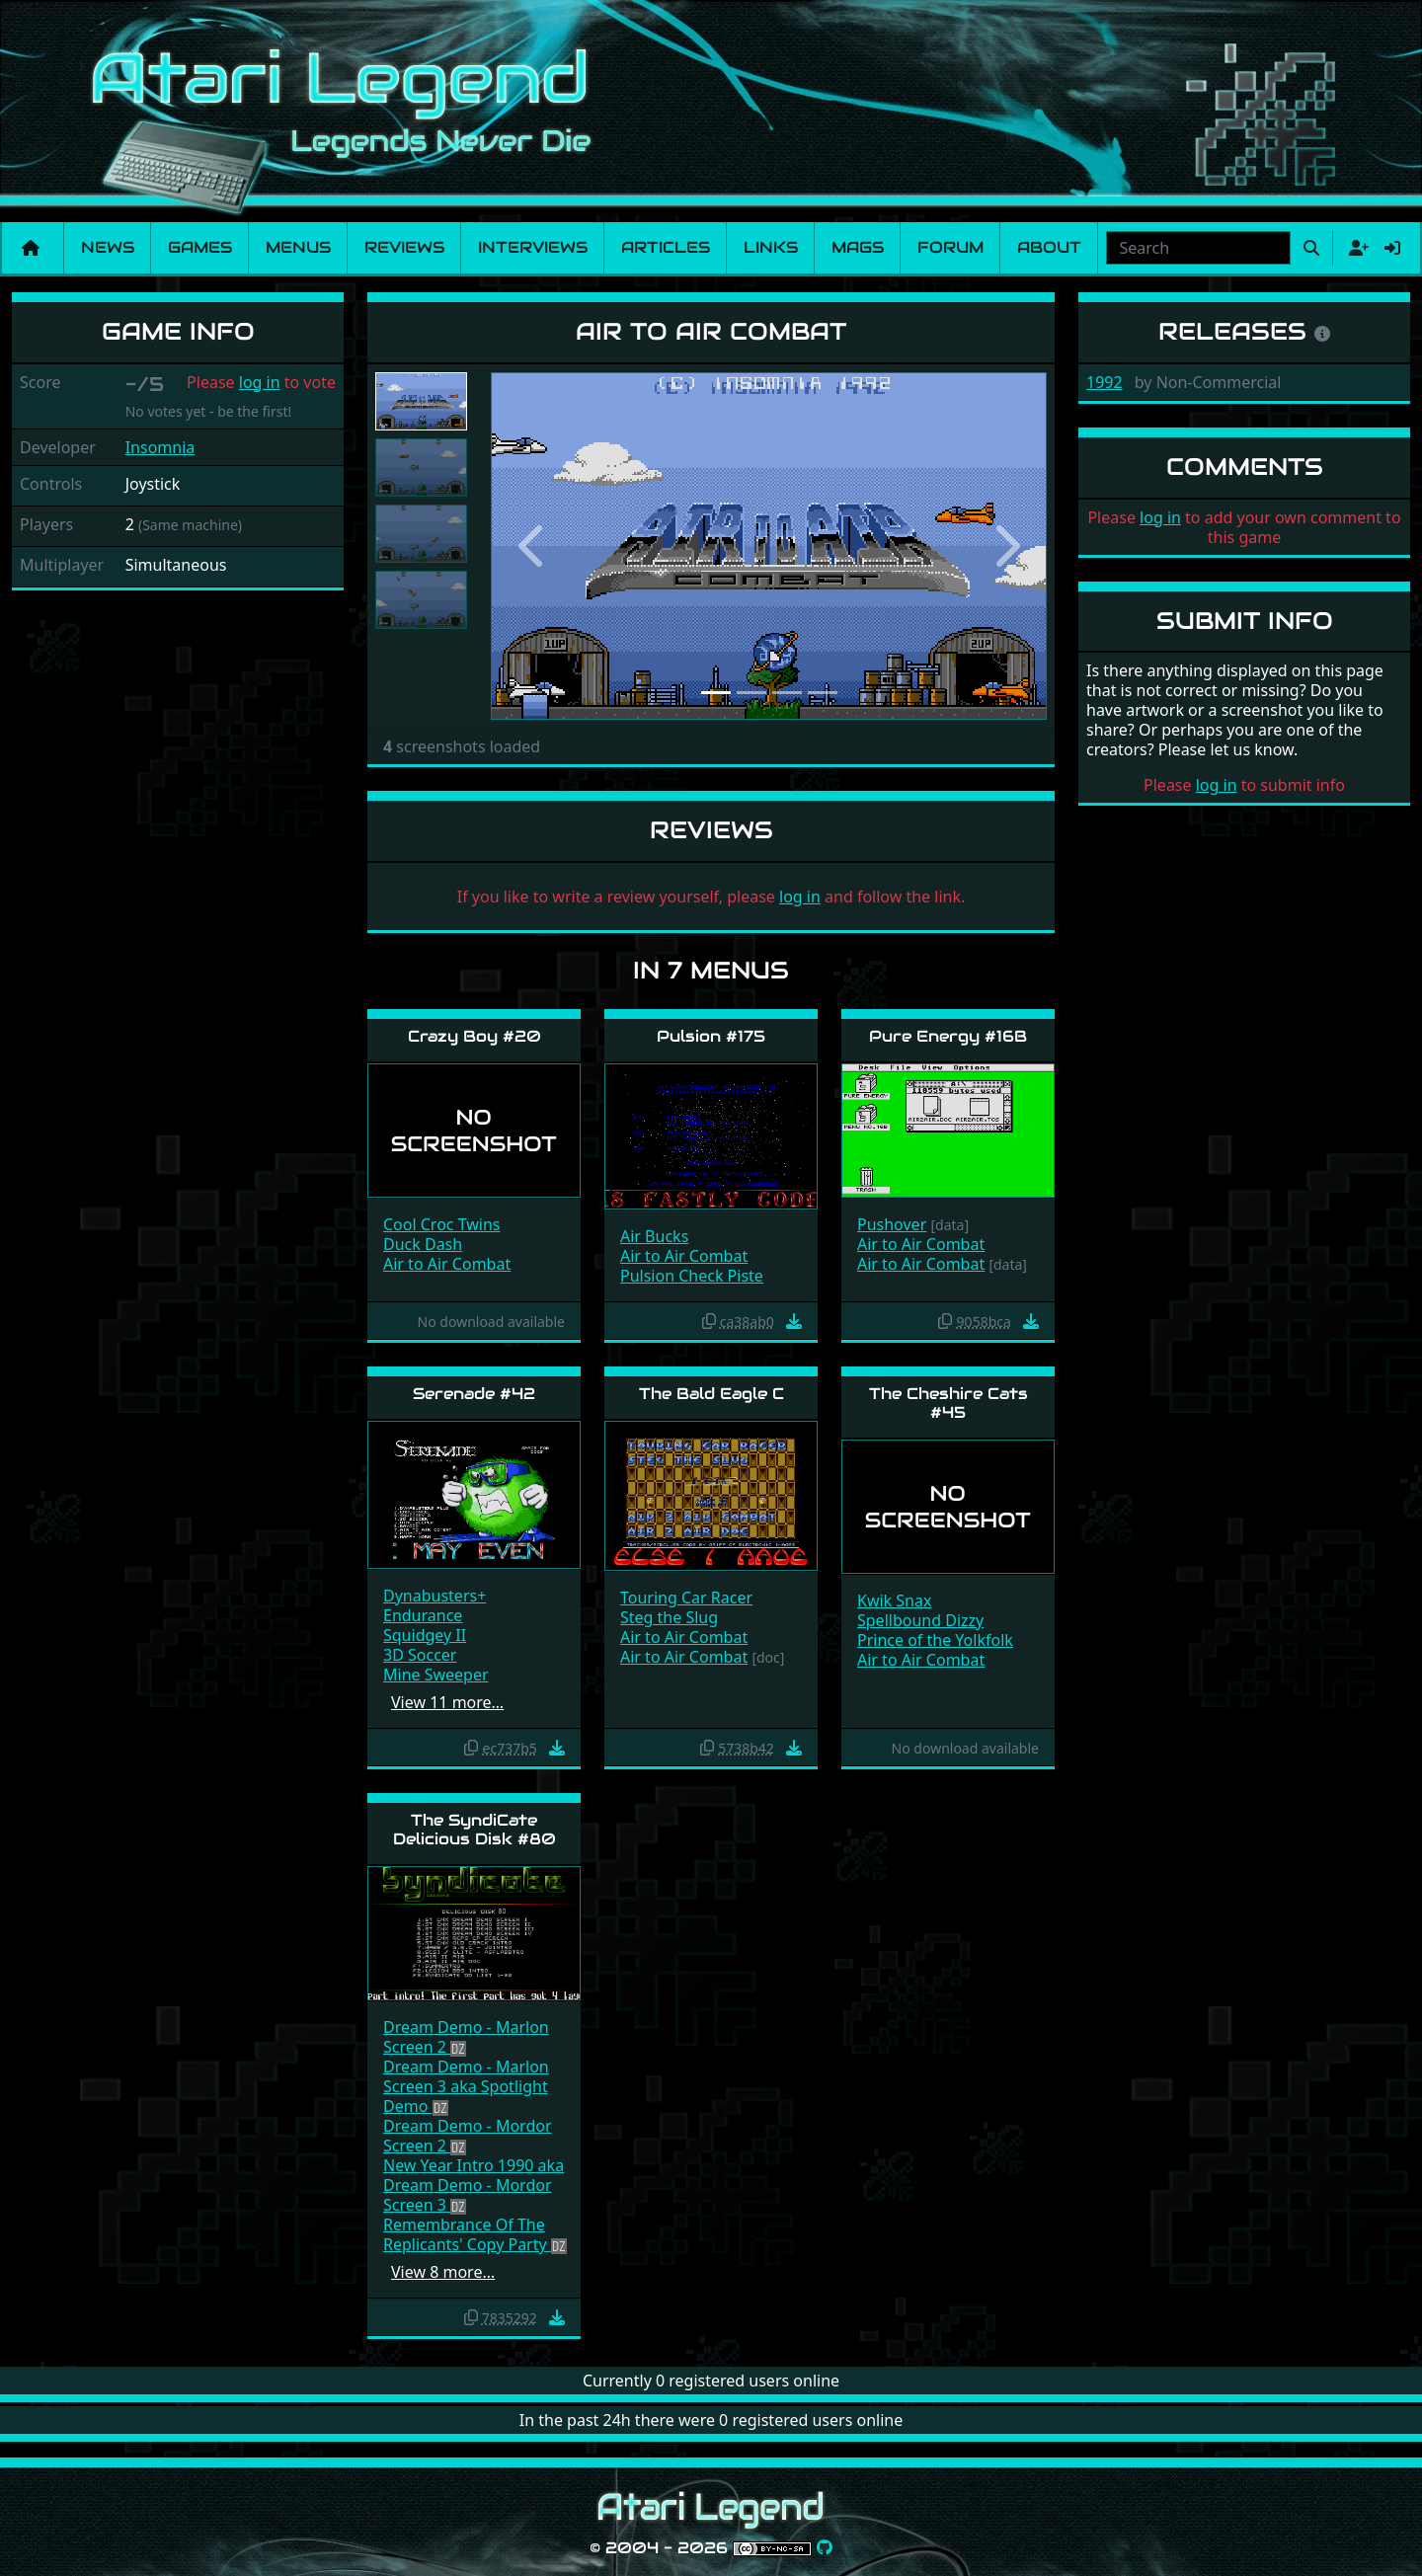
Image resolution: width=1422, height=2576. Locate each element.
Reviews (404, 247)
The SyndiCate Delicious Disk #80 (474, 1829)
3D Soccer (419, 1655)
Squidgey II (424, 1635)
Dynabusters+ (434, 1595)
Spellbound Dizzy (920, 1620)
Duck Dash (422, 1244)
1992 (1104, 382)
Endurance (422, 1615)
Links (771, 247)
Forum (950, 247)
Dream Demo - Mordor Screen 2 (467, 2135)
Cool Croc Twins (442, 1224)
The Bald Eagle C (711, 1393)
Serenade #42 (474, 1393)
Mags (857, 247)
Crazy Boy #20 (474, 1036)
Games (200, 247)
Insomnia (160, 447)
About (1049, 247)
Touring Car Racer (686, 1597)
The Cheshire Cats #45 (948, 1403)
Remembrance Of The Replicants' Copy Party (467, 2234)
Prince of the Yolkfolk (935, 1640)
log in (259, 382)
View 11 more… (447, 1702)
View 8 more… (443, 2272)
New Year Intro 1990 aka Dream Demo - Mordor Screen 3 (473, 2185)
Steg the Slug (669, 1617)
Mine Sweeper (436, 1674)
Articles (665, 247)
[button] (532, 546)
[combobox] (1198, 248)
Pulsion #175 (711, 1036)
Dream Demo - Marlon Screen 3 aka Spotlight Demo (466, 2086)
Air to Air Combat (447, 1264)
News (107, 247)
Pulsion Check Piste (691, 1276)
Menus (298, 247)
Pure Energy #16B (948, 1036)
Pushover (891, 1224)
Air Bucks (654, 1236)
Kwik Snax (894, 1600)
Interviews (533, 247)
